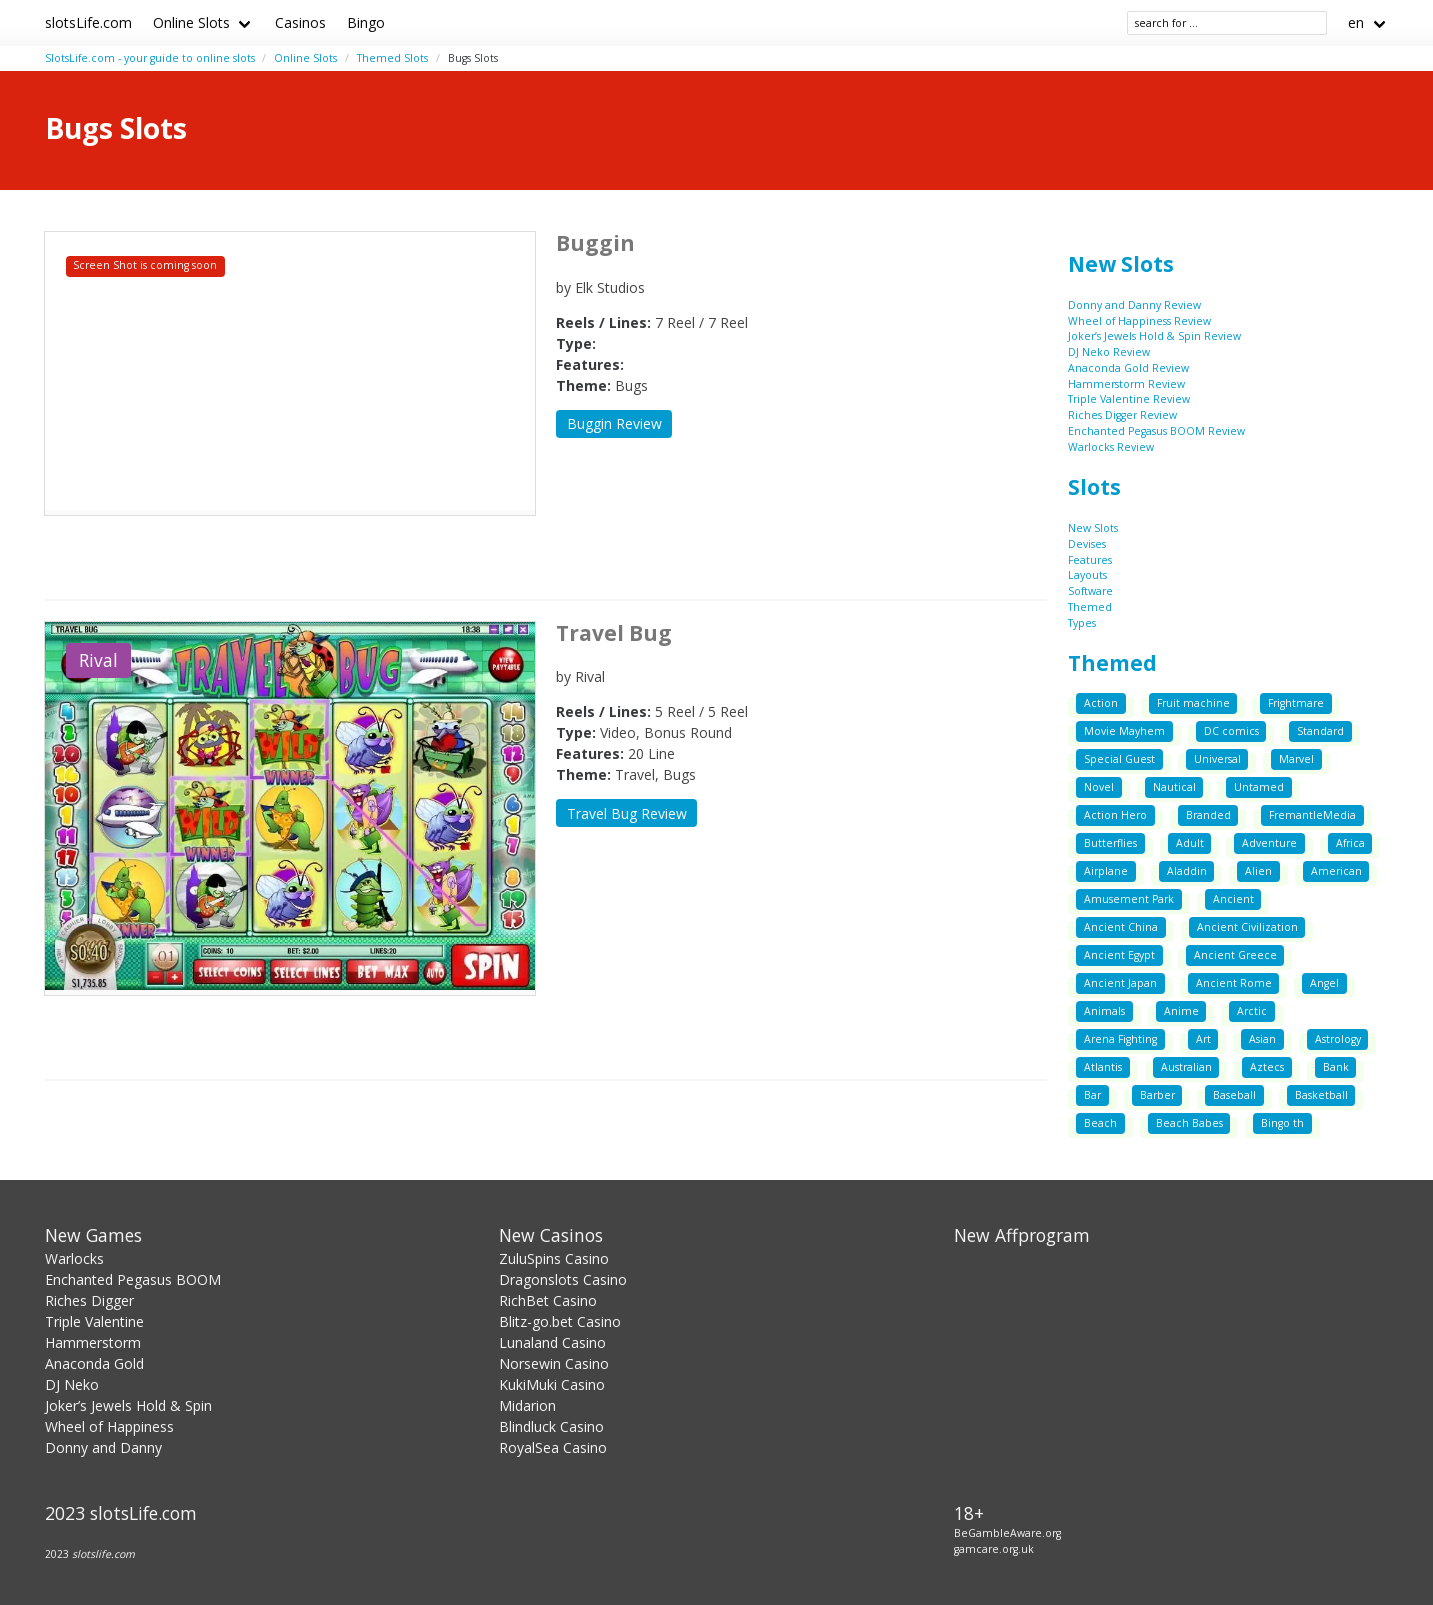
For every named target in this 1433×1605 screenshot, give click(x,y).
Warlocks (74, 1258)
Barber (1157, 1095)
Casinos (300, 22)
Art (1203, 1039)
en (1356, 22)
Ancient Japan (1120, 983)
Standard (1320, 731)
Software (1090, 591)
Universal (1217, 759)
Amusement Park (1129, 899)
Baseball (1234, 1095)
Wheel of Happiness (109, 1426)
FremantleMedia (1312, 815)
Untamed (1259, 787)
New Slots (1121, 264)
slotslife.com (103, 1554)
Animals (1104, 1011)
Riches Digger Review (1122, 415)
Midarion (527, 1405)
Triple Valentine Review (1129, 399)
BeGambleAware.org (1007, 1533)
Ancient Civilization (1247, 927)
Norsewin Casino (554, 1363)
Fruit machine (1193, 703)
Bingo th (1282, 1123)
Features (1090, 560)
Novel (1099, 787)
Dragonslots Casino (563, 1279)
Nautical (1174, 787)
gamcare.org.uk (994, 1549)
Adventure (1269, 843)
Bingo (366, 22)
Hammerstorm (93, 1342)
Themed (1090, 607)
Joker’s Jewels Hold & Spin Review (1154, 336)
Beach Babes (1189, 1123)
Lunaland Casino (552, 1342)
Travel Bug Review (627, 813)
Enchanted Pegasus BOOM (133, 1279)
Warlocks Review (1111, 447)
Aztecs (1267, 1067)
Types (1082, 623)
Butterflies (1110, 843)
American (1336, 871)
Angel (1324, 983)
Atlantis (1103, 1067)
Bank (1336, 1067)
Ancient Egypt (1119, 955)
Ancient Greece (1235, 955)
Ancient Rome (1234, 983)
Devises (1087, 544)
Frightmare (1296, 703)
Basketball (1321, 1095)
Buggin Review (614, 423)
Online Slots (191, 22)
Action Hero (1115, 815)
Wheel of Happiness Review (1139, 321)
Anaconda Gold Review (1128, 368)
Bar (1092, 1095)
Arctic (1252, 1011)
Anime (1181, 1011)
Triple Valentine (94, 1321)
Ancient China (1121, 927)
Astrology (1338, 1039)
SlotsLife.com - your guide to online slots (150, 58)
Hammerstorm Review (1126, 384)
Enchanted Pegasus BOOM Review (1156, 431)
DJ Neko (72, 1384)
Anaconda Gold (94, 1363)
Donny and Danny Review (1134, 305)
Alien (1258, 871)
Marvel (1296, 759)
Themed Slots (392, 58)
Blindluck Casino (551, 1426)
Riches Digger (89, 1300)
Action (1101, 703)
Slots (1094, 487)
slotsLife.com (88, 22)
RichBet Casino (548, 1300)
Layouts (1087, 575)
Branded (1208, 815)
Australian (1186, 1067)
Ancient (1233, 899)
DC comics (1231, 731)
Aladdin (1187, 871)
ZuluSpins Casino (554, 1258)
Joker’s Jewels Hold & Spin (128, 1405)
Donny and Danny (103, 1447)
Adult (1190, 843)
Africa (1350, 843)
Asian (1262, 1039)
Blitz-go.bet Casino (560, 1321)
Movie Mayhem (1124, 731)
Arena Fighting (1120, 1039)
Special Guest (1119, 759)
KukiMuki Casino (552, 1384)
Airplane (1106, 871)
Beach (1100, 1123)
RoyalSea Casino (553, 1447)
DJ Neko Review (1109, 352)
